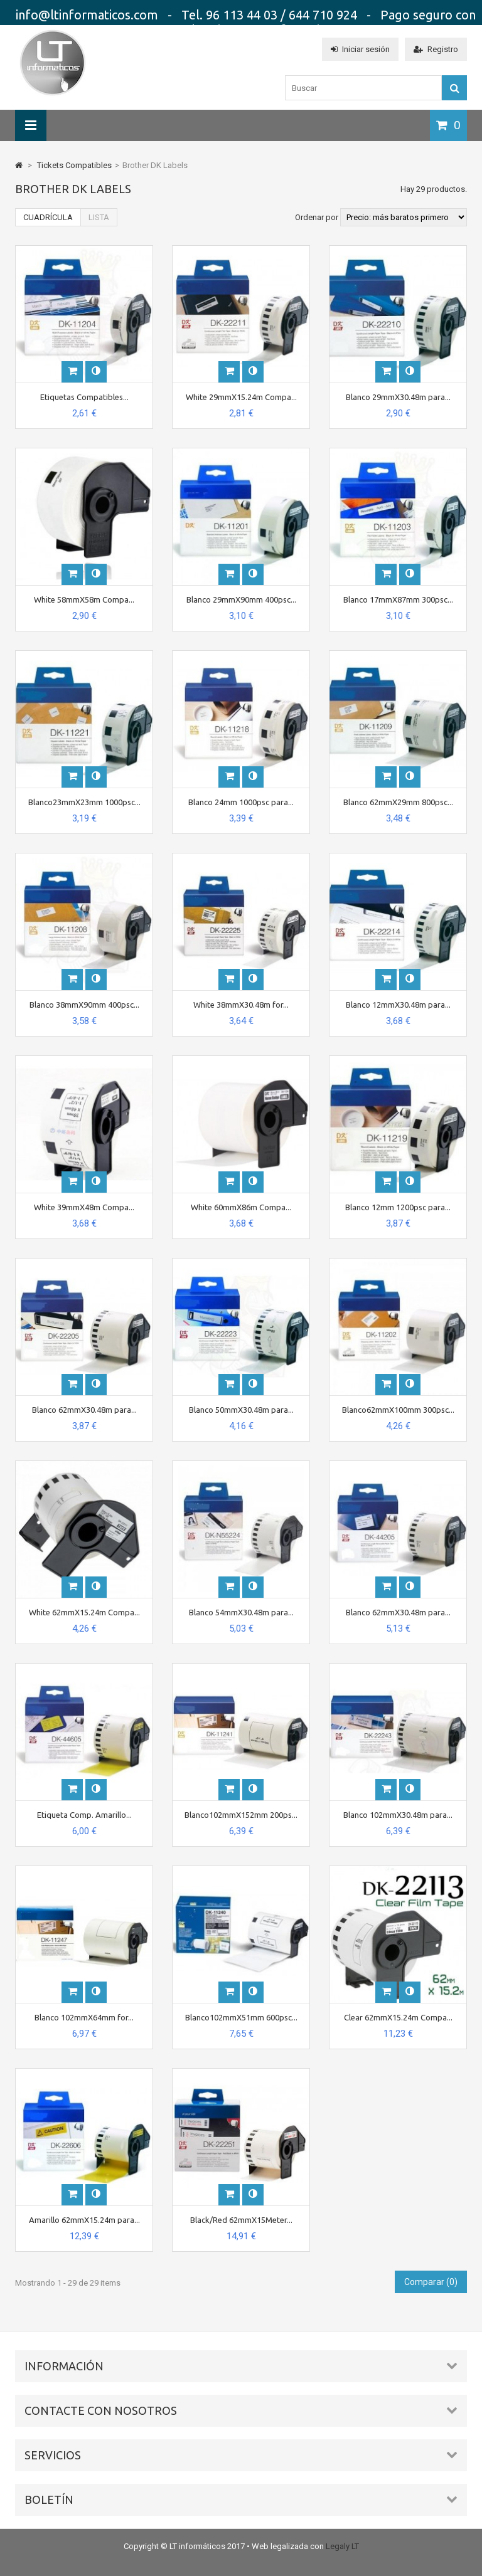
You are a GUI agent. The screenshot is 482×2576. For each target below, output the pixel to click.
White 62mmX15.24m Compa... (84, 1612)
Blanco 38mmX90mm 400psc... (84, 1004)
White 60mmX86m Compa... (241, 1207)
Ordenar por (316, 217)
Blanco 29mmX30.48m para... (398, 397)
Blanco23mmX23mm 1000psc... (84, 802)
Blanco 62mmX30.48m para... (84, 1409)
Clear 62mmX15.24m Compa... (398, 2017)
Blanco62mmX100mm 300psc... (398, 1409)
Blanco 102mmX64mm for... (84, 2017)
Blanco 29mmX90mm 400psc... (241, 599)
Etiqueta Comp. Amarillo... (84, 1814)
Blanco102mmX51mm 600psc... (241, 2017)
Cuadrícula (48, 217)
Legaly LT (342, 2546)
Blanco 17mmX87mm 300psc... (398, 599)
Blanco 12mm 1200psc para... (398, 1207)
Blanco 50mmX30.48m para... (241, 1409)
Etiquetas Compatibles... (84, 397)
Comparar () (431, 2282)
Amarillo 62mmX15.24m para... (84, 2219)
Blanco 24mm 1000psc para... (241, 802)
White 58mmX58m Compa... (84, 599)
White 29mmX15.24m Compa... (241, 397)
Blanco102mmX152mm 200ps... (241, 1814)
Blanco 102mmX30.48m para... (398, 1814)
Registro (436, 49)
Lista (98, 217)
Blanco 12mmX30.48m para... (398, 1004)
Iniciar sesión (360, 49)
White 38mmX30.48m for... (241, 1004)
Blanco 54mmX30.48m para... (241, 1612)
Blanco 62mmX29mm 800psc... (398, 802)
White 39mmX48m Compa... (84, 1207)
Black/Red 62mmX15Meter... (241, 2219)
